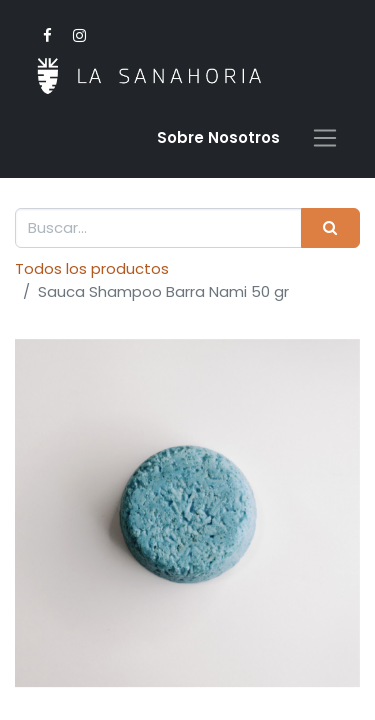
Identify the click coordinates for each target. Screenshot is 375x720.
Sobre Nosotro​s (218, 137)
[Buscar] (330, 228)
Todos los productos (92, 268)
